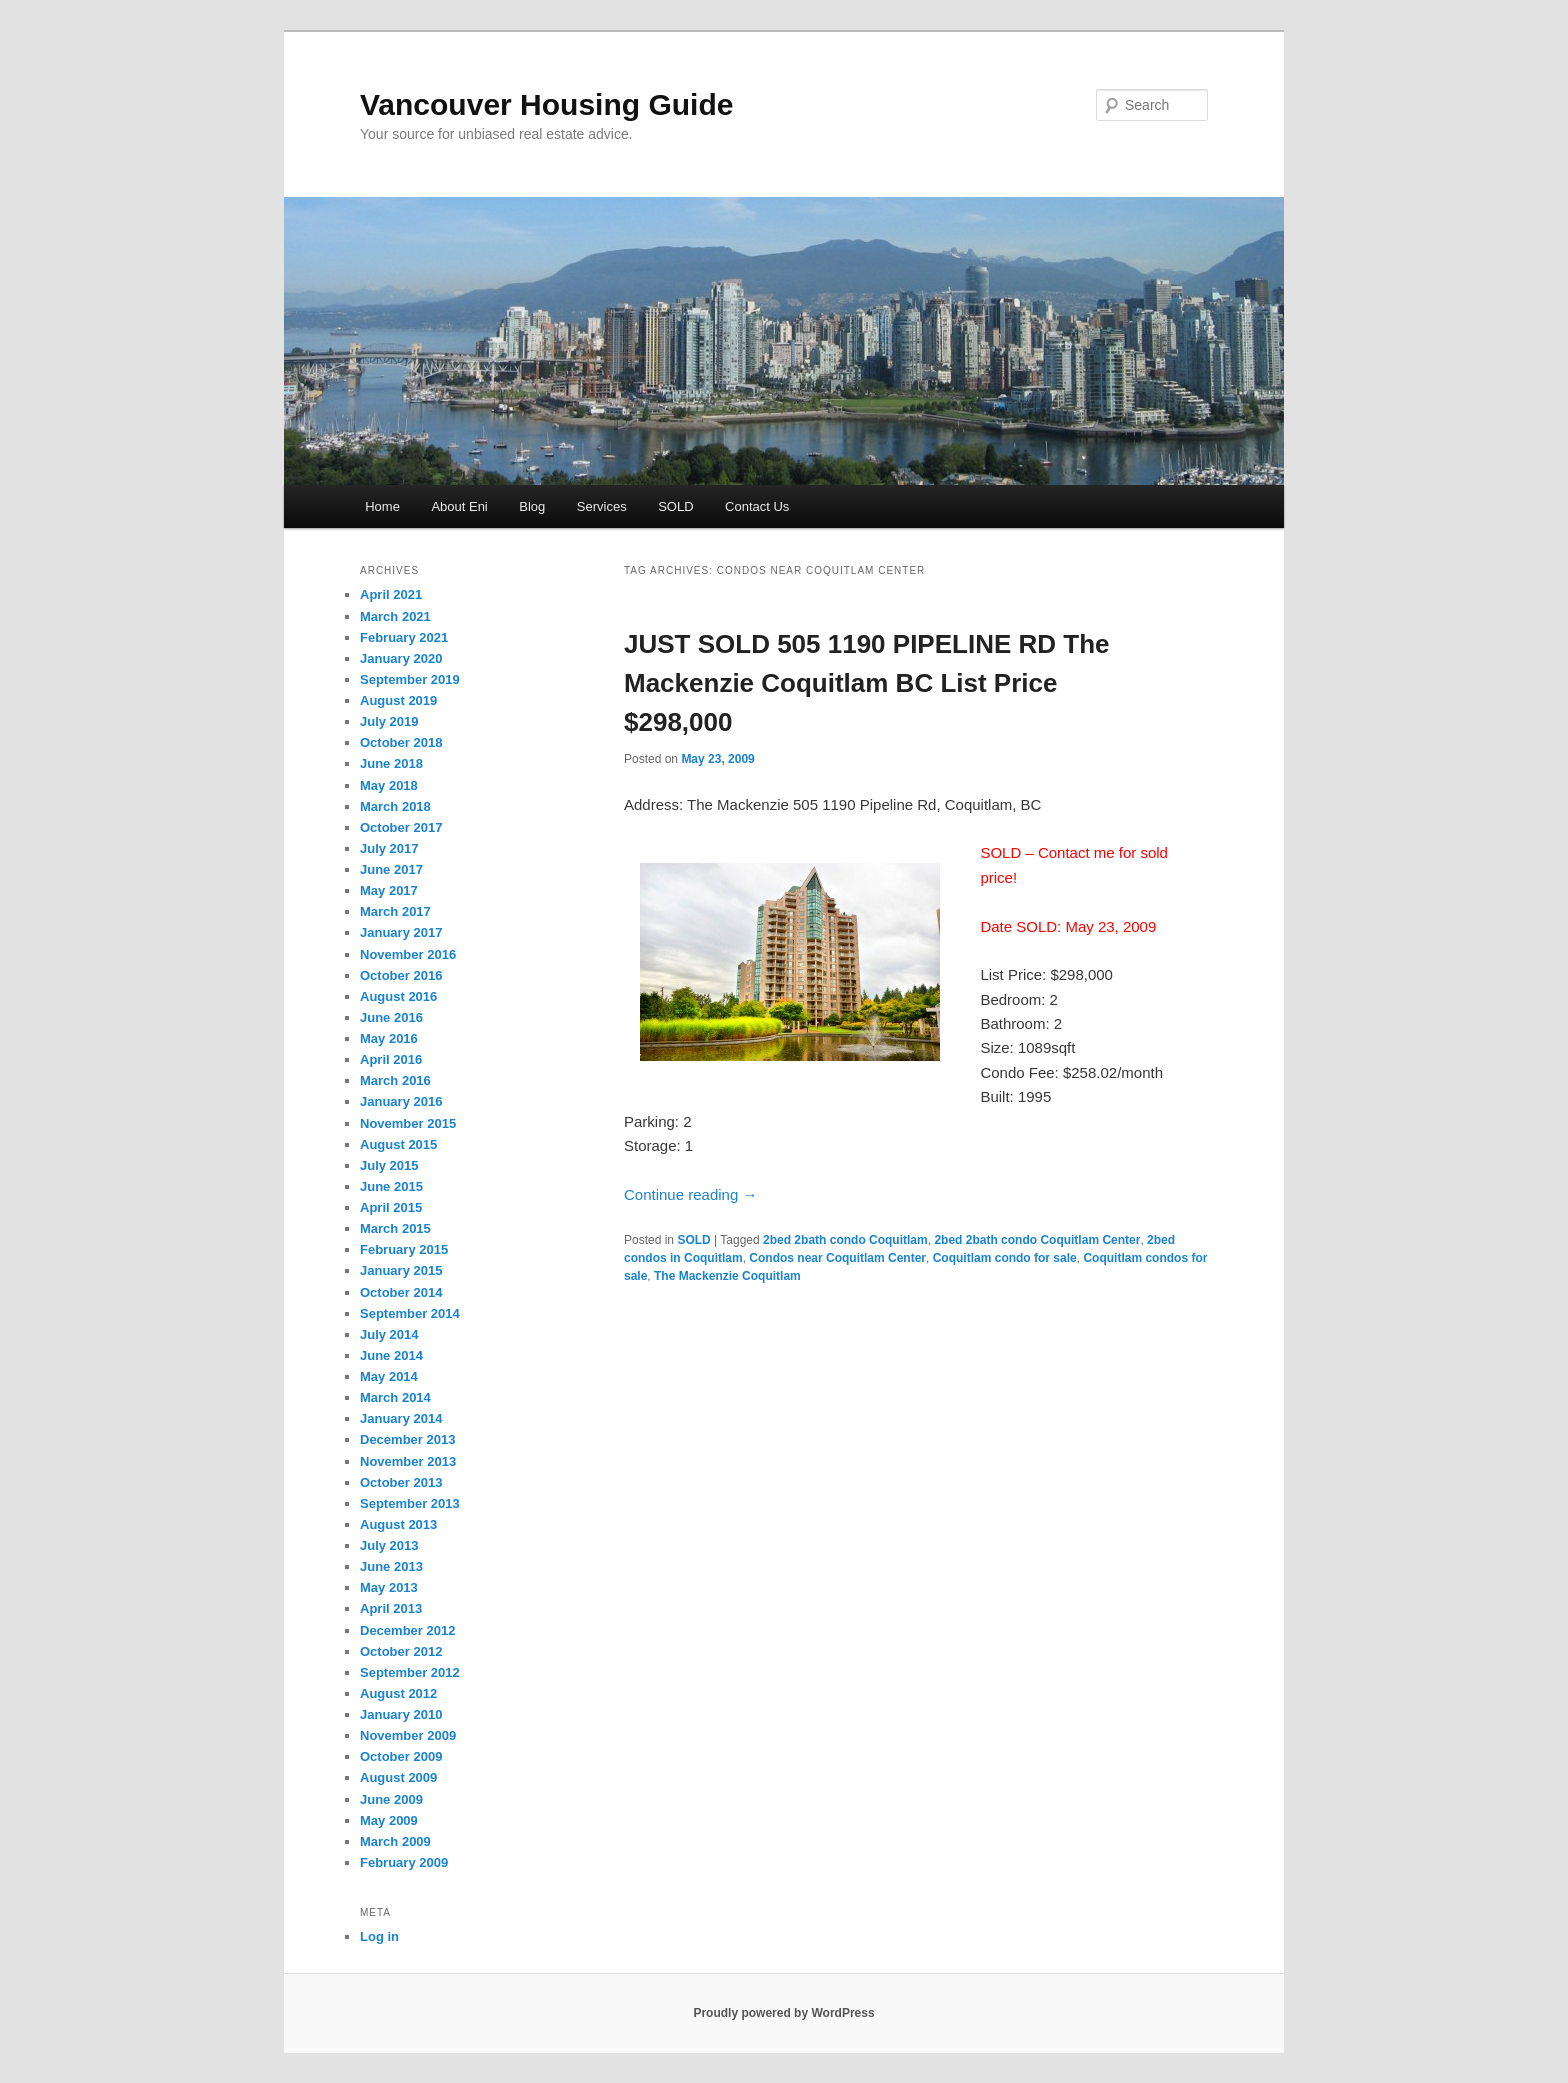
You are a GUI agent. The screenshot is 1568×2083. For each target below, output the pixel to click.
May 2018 (389, 785)
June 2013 (391, 1566)
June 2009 (391, 1799)
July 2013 (389, 1545)
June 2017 (391, 869)
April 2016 (391, 1059)
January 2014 (401, 1418)
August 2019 (398, 700)
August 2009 (398, 1777)
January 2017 (401, 932)
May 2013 (389, 1587)
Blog (532, 506)
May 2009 (389, 1820)
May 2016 (389, 1038)
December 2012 (407, 1630)
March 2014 (395, 1397)
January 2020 (401, 658)
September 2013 (410, 1503)
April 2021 (391, 594)
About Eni (459, 506)
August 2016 (398, 996)
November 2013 (408, 1461)
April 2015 (391, 1207)
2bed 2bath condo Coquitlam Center (1037, 1240)
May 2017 (389, 890)
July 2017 (389, 848)
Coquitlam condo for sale (1005, 1258)
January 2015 (401, 1270)
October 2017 (401, 827)
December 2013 (407, 1439)
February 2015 (404, 1249)
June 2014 (391, 1355)
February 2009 (404, 1862)
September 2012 (410, 1672)
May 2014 (389, 1376)
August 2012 (398, 1693)
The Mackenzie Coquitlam (727, 1276)
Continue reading (690, 1194)
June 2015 (391, 1186)
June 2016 (391, 1017)
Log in (379, 1936)
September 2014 (410, 1313)
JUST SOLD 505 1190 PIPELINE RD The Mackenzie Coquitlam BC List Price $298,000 (867, 683)
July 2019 (389, 721)
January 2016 (401, 1101)
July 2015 (389, 1165)
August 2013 (398, 1524)
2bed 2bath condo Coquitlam (845, 1240)
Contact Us (757, 506)
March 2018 (395, 806)
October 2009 (401, 1756)
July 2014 (389, 1334)
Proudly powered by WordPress (783, 2013)
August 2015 (398, 1144)
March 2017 (395, 911)
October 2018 (401, 742)
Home (382, 506)
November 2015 (408, 1123)
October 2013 (401, 1482)
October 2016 (401, 975)
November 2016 (408, 954)
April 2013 (391, 1608)
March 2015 (395, 1228)
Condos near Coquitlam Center (837, 1258)
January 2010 (401, 1714)
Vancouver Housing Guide (546, 104)
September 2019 (410, 679)
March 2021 (395, 616)
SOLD (675, 506)
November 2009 (408, 1735)
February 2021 (404, 637)
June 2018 (391, 763)
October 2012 (401, 1651)
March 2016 (395, 1080)
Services (602, 506)
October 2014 (401, 1292)
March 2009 (395, 1841)
